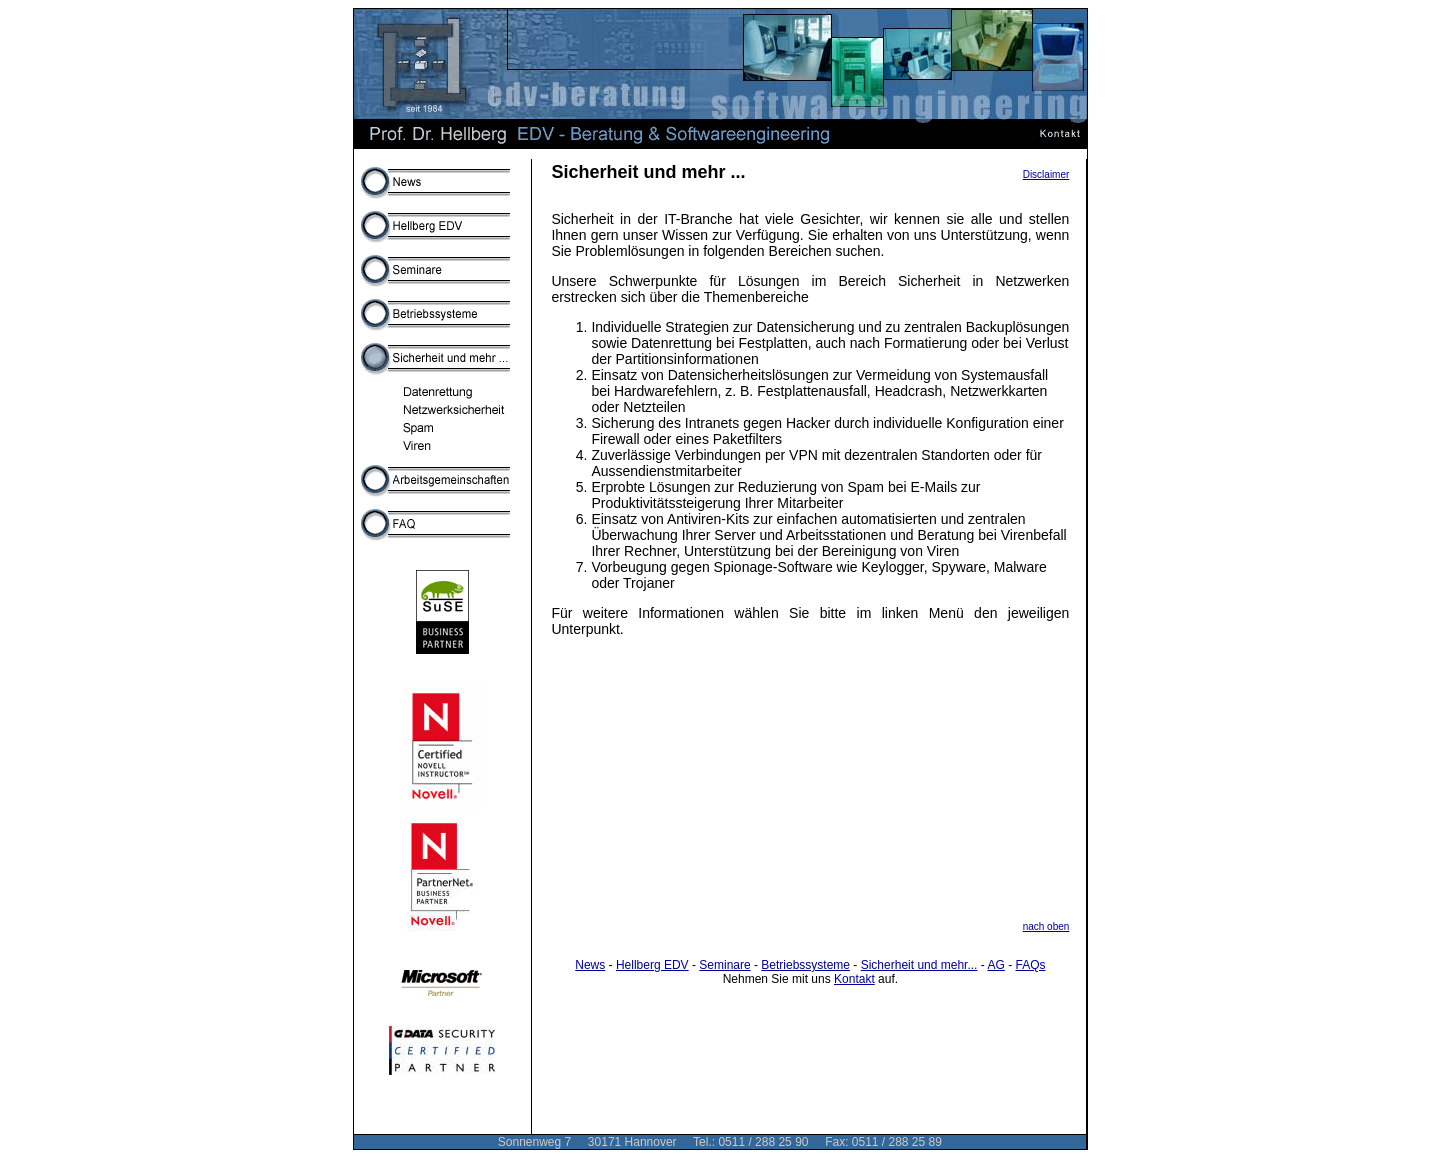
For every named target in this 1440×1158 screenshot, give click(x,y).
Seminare (724, 965)
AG (995, 965)
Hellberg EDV (652, 965)
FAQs (1030, 965)
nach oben (1046, 926)
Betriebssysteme (805, 965)
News (590, 965)
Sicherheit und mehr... (919, 965)
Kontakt (854, 979)
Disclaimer (1046, 174)
